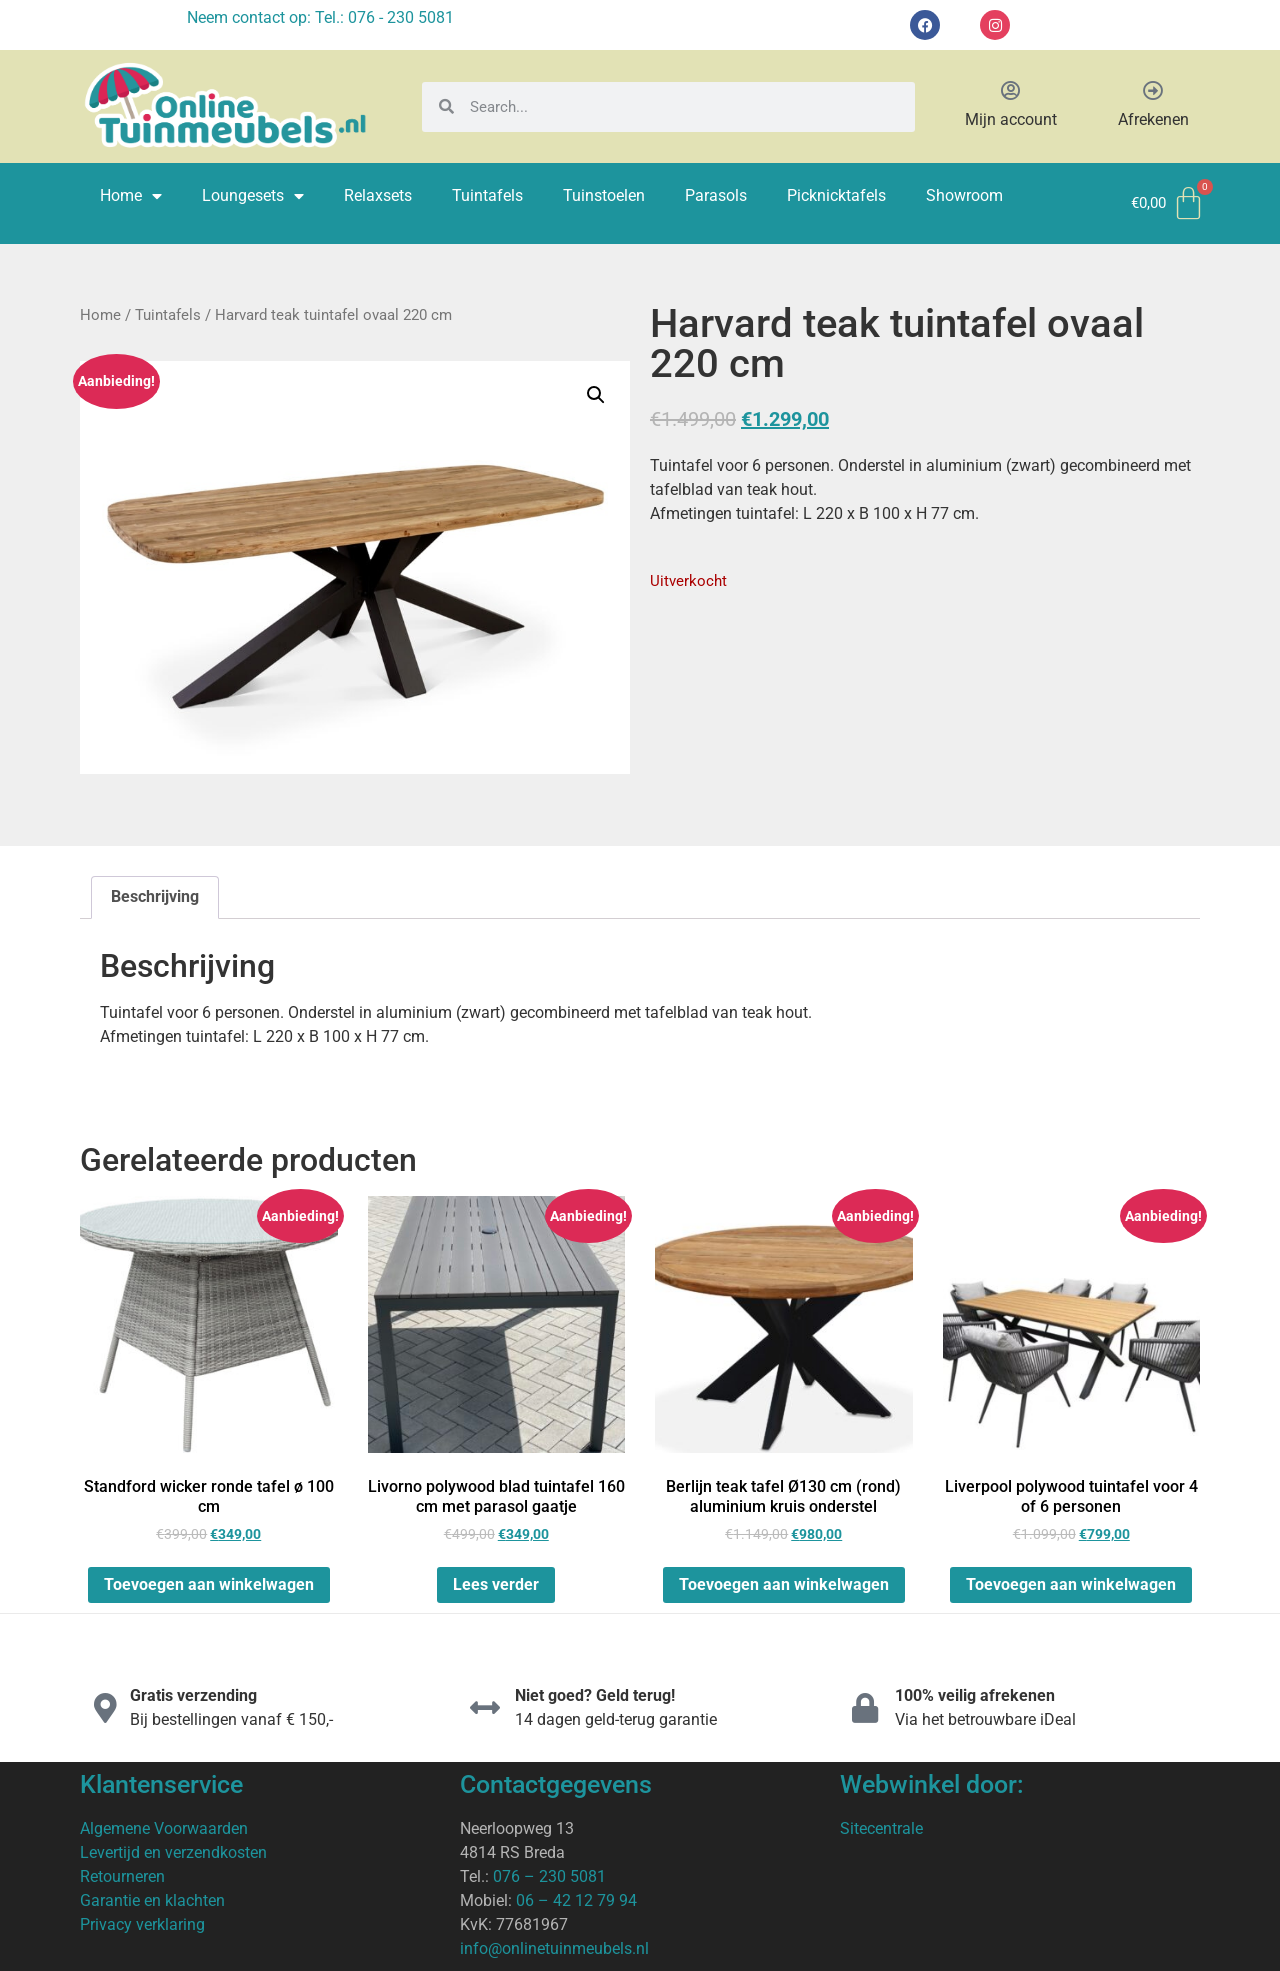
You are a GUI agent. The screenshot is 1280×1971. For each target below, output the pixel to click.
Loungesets (253, 196)
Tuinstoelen (604, 195)
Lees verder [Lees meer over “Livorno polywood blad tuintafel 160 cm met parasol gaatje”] (496, 1584)
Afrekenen (1153, 119)
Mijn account (1011, 119)
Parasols (716, 195)
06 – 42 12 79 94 (576, 1900)
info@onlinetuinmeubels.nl (554, 1948)
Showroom (964, 195)
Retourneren (122, 1876)
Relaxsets (378, 195)
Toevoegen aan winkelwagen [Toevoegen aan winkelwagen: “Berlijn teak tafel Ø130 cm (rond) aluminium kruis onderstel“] (784, 1584)
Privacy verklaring (142, 1924)
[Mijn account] (1011, 91)
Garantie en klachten (152, 1900)
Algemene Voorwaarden (164, 1828)
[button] (596, 395)
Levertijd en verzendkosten (173, 1852)
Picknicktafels (836, 195)
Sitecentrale (881, 1828)
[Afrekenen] (1153, 91)
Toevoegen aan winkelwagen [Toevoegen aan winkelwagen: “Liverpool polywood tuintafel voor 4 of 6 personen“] (1071, 1584)
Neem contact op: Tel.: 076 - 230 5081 (320, 17)
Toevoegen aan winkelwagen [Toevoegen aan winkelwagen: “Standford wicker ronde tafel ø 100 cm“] (209, 1584)
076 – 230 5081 (549, 1876)
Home (131, 196)
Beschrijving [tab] (155, 896)
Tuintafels (487, 195)
